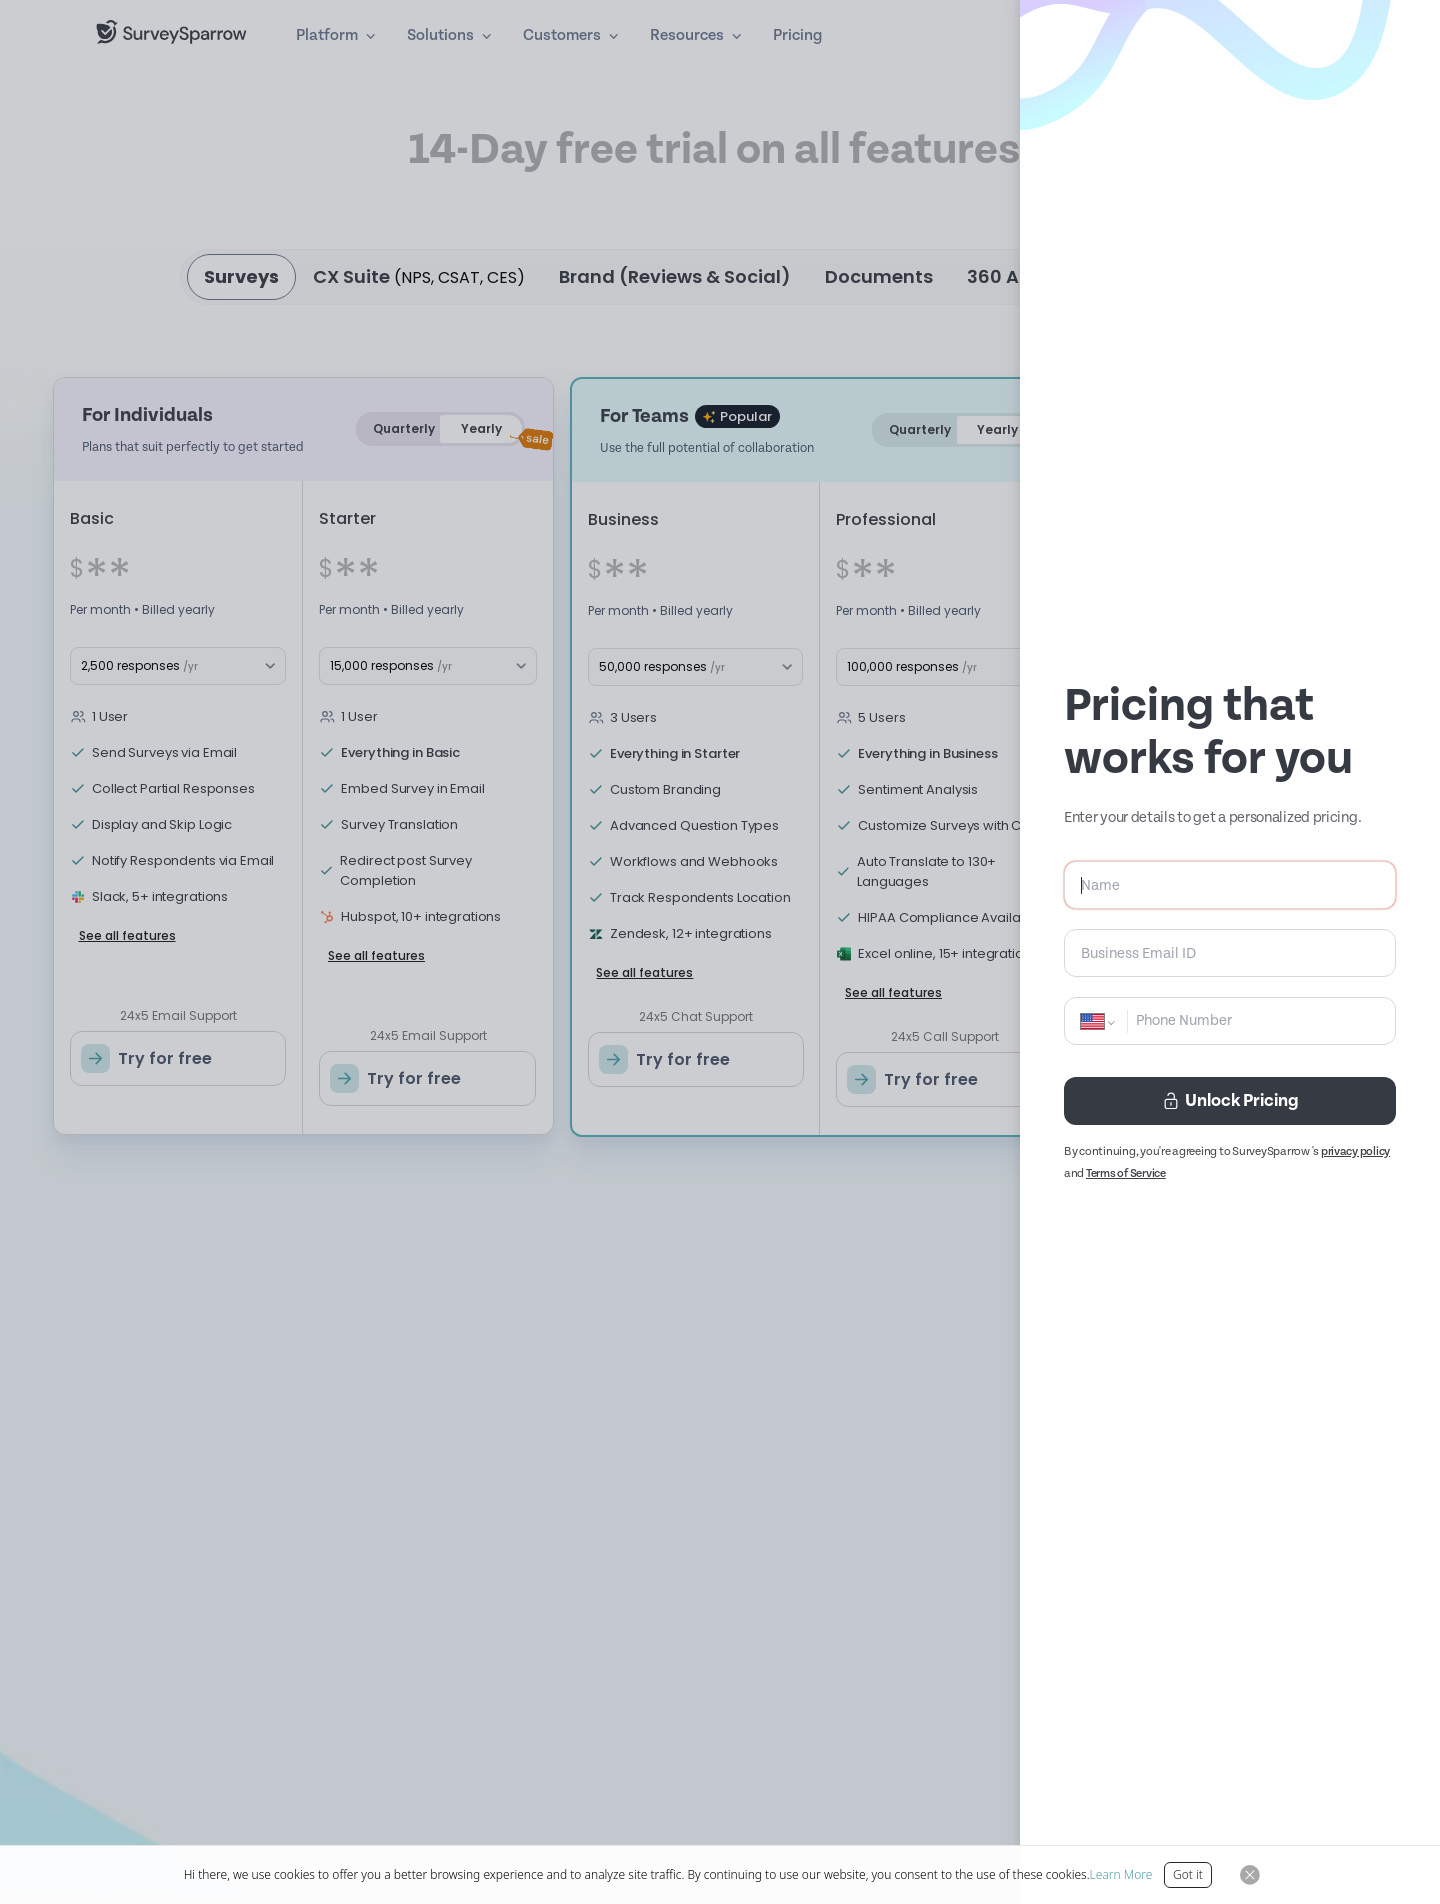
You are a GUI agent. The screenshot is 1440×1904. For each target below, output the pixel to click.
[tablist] (720, 277)
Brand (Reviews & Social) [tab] (675, 276)
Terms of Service (1126, 1173)
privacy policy (1355, 1151)
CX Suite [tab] (419, 276)
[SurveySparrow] (171, 32)
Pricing (797, 35)
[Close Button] (1250, 1875)
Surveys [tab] (241, 276)
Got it (1188, 1874)
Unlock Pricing (1230, 1100)
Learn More (1121, 1874)
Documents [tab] (879, 276)
